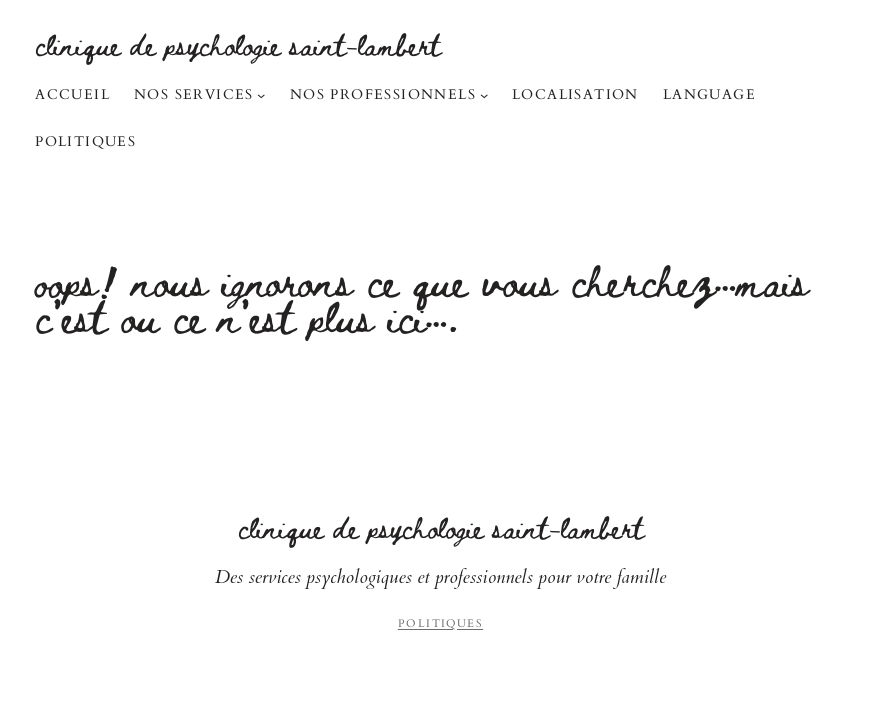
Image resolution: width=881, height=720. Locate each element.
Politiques (440, 623)
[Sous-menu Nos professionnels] (484, 95)
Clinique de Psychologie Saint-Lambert (238, 44)
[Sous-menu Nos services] (261, 95)
